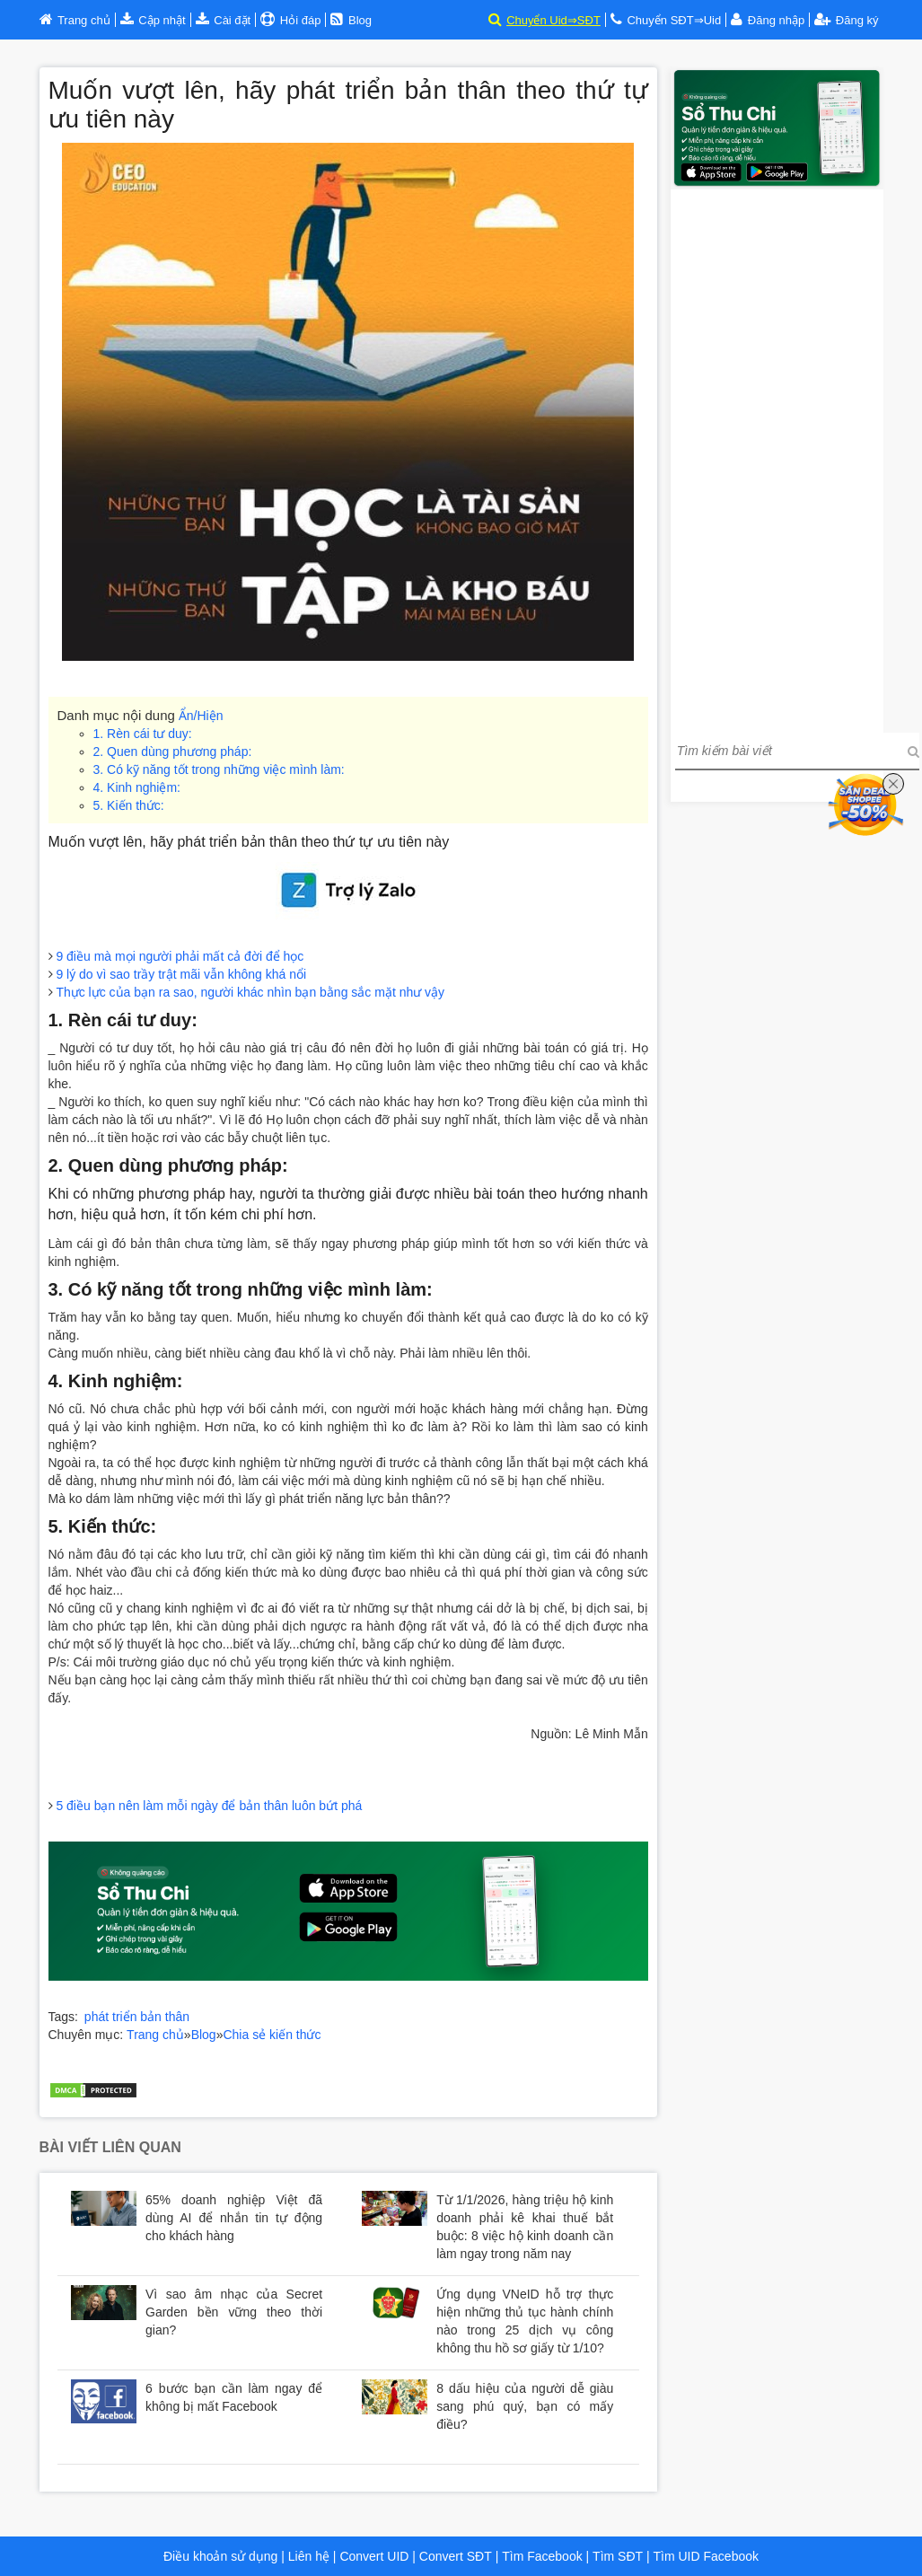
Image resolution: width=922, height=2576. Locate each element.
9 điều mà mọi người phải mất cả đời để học (179, 956)
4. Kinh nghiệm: (137, 787)
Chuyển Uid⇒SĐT (553, 20)
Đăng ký (846, 20)
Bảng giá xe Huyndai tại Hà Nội (139, 2052)
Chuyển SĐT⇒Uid (674, 20)
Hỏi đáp (299, 20)
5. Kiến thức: (128, 805)
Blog (203, 2034)
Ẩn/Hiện (201, 715)
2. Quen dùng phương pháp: (172, 751)
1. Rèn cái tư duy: (142, 733)
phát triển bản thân (136, 2016)
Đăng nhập (776, 20)
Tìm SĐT (618, 2556)
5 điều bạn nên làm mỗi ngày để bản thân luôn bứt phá (209, 1805)
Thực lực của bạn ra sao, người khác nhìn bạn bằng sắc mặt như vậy (250, 992)
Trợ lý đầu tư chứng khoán (122, 2070)
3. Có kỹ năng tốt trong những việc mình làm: (219, 769)
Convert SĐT (454, 2556)
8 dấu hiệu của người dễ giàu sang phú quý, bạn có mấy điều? (524, 2406)
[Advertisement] (777, 458)
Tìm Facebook (542, 2556)
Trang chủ (155, 2034)
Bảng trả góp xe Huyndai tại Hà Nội (542, 2052)
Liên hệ (308, 2556)
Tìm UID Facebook (706, 2556)
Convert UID (373, 2556)
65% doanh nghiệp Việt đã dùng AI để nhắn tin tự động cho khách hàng (233, 2218)
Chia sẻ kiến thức (272, 2034)
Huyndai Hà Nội (277, 2052)
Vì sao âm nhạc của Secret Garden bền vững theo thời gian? (233, 2312)
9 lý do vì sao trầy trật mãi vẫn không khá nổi (181, 974)
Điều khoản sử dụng (220, 2556)
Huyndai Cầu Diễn (382, 2052)
